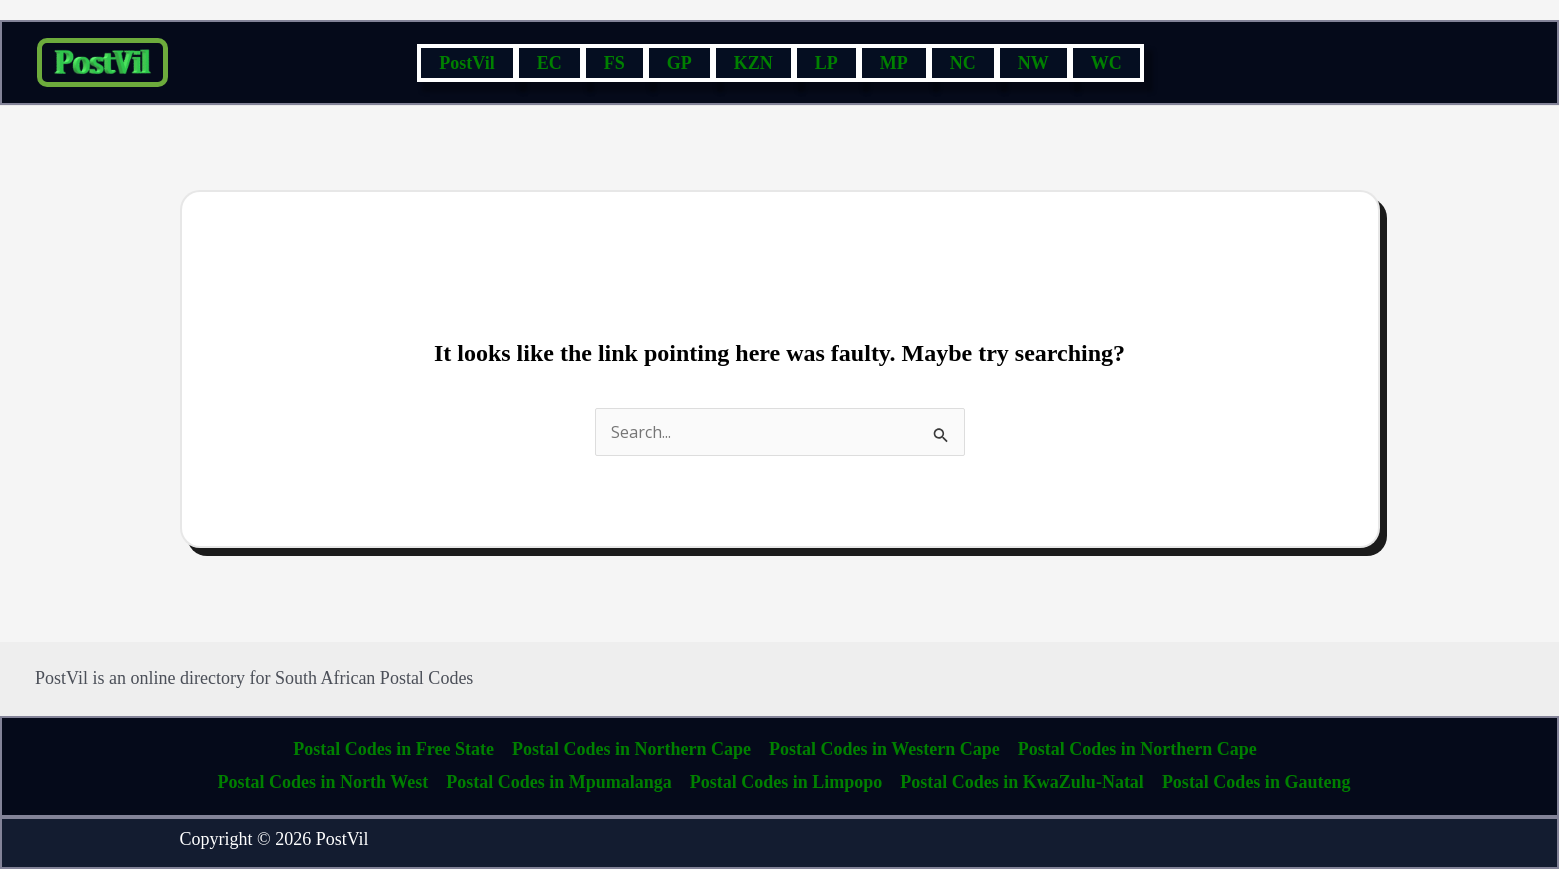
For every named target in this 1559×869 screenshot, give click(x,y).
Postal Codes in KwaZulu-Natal (1022, 782)
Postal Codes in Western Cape (884, 749)
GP (679, 63)
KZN (753, 63)
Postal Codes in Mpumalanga (559, 782)
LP (826, 63)
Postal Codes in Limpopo (786, 782)
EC (549, 63)
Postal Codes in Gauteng (1256, 782)
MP (894, 63)
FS (614, 63)
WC (1106, 63)
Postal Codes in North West (323, 782)
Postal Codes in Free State (393, 749)
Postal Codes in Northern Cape (631, 749)
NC (963, 63)
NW (1033, 63)
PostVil (466, 63)
